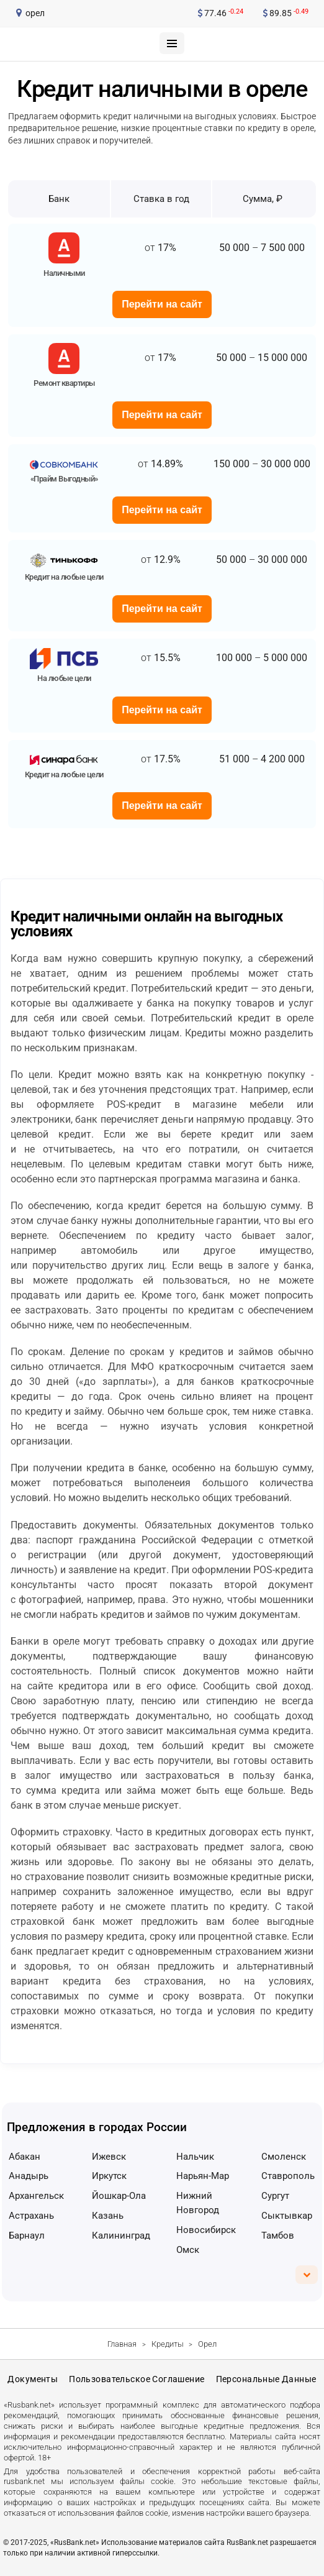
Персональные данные (266, 2379)
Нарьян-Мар (202, 2175)
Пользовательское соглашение (136, 2379)
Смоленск (283, 2156)
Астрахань (31, 2215)
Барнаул (27, 2235)
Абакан (24, 2156)
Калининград (121, 2235)
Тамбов (277, 2235)
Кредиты (167, 2344)
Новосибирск (206, 2230)
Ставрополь (288, 2175)
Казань (108, 2215)
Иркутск (109, 2175)
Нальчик (195, 2156)
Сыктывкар (286, 2215)
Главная (122, 2344)
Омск (187, 2249)
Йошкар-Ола (119, 2195)
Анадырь (28, 2175)
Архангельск (36, 2195)
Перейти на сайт (162, 304)
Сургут (275, 2195)
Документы (32, 2379)
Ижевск (109, 2156)
